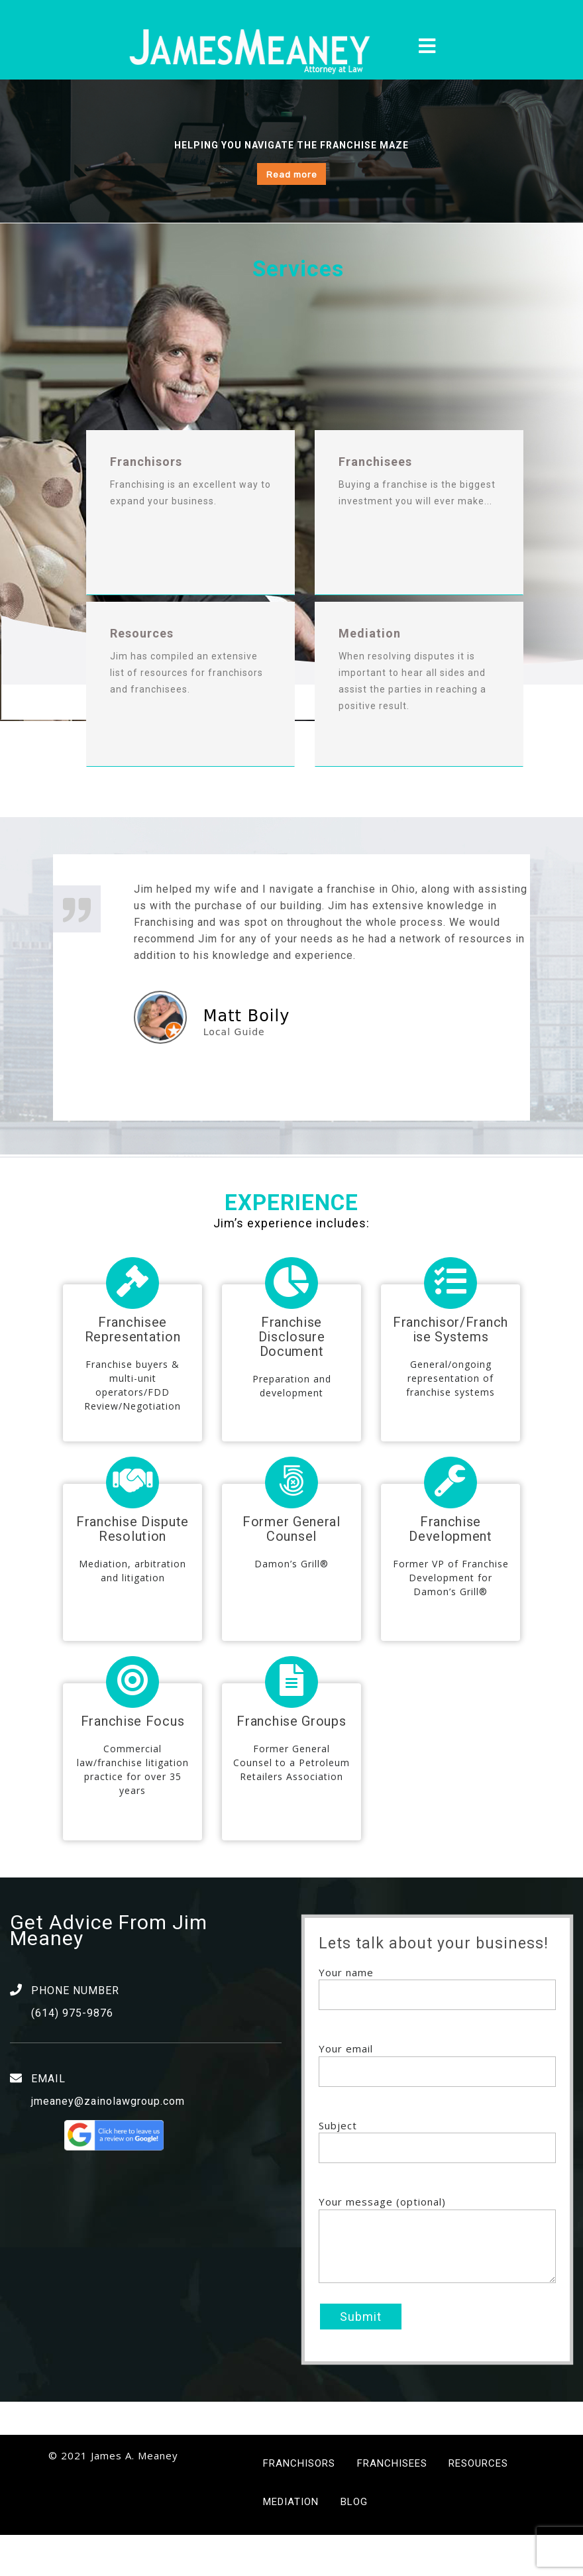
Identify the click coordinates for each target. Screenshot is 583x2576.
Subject (437, 2178)
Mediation (291, 2543)
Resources (478, 2504)
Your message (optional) (437, 2282)
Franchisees (392, 2504)
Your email (437, 2101)
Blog (354, 2543)
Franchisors (299, 2504)
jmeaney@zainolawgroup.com (108, 2142)
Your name (437, 2025)
